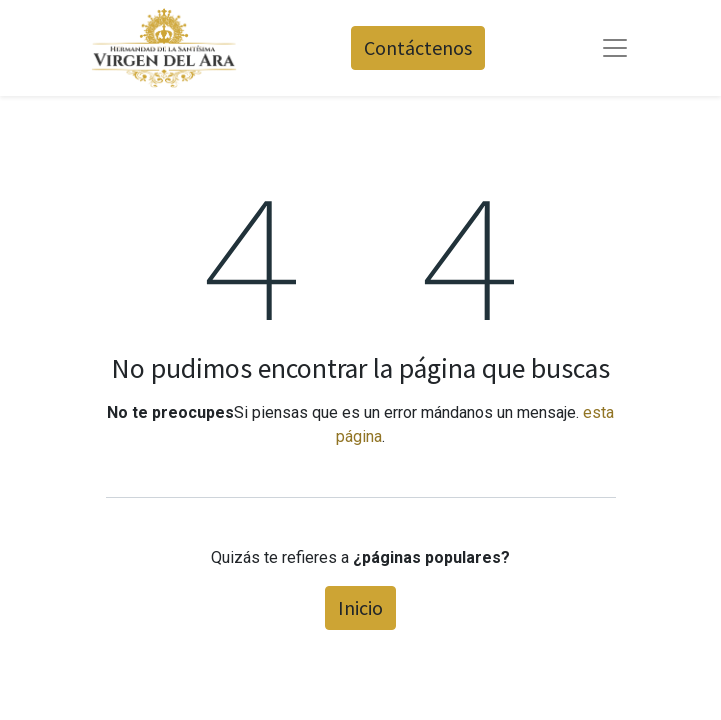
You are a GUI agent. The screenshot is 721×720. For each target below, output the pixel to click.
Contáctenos (418, 47)
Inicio (360, 607)
